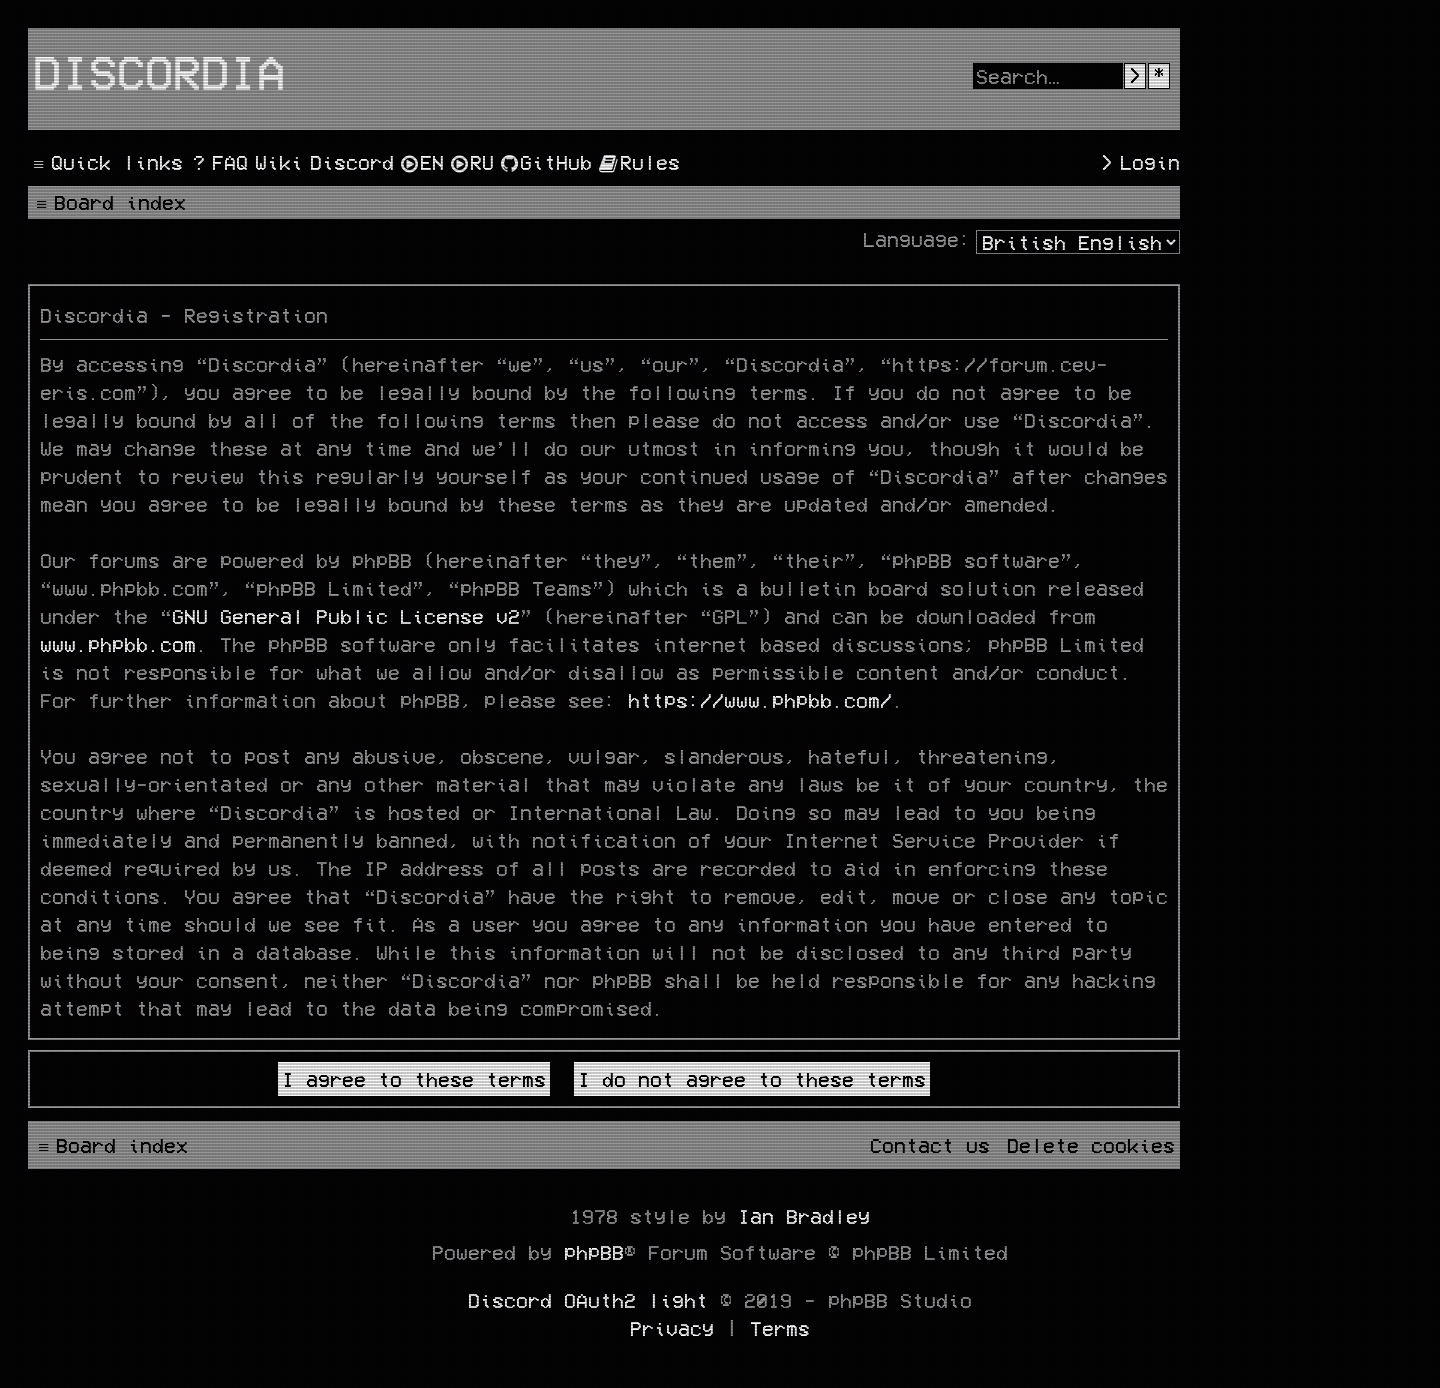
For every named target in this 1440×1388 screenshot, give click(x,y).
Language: (917, 239)
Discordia (159, 71)
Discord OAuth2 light (588, 1300)
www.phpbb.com (118, 644)
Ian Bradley (804, 1216)
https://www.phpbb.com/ (760, 700)
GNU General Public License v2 (346, 616)
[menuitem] (218, 162)
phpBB (594, 1252)
